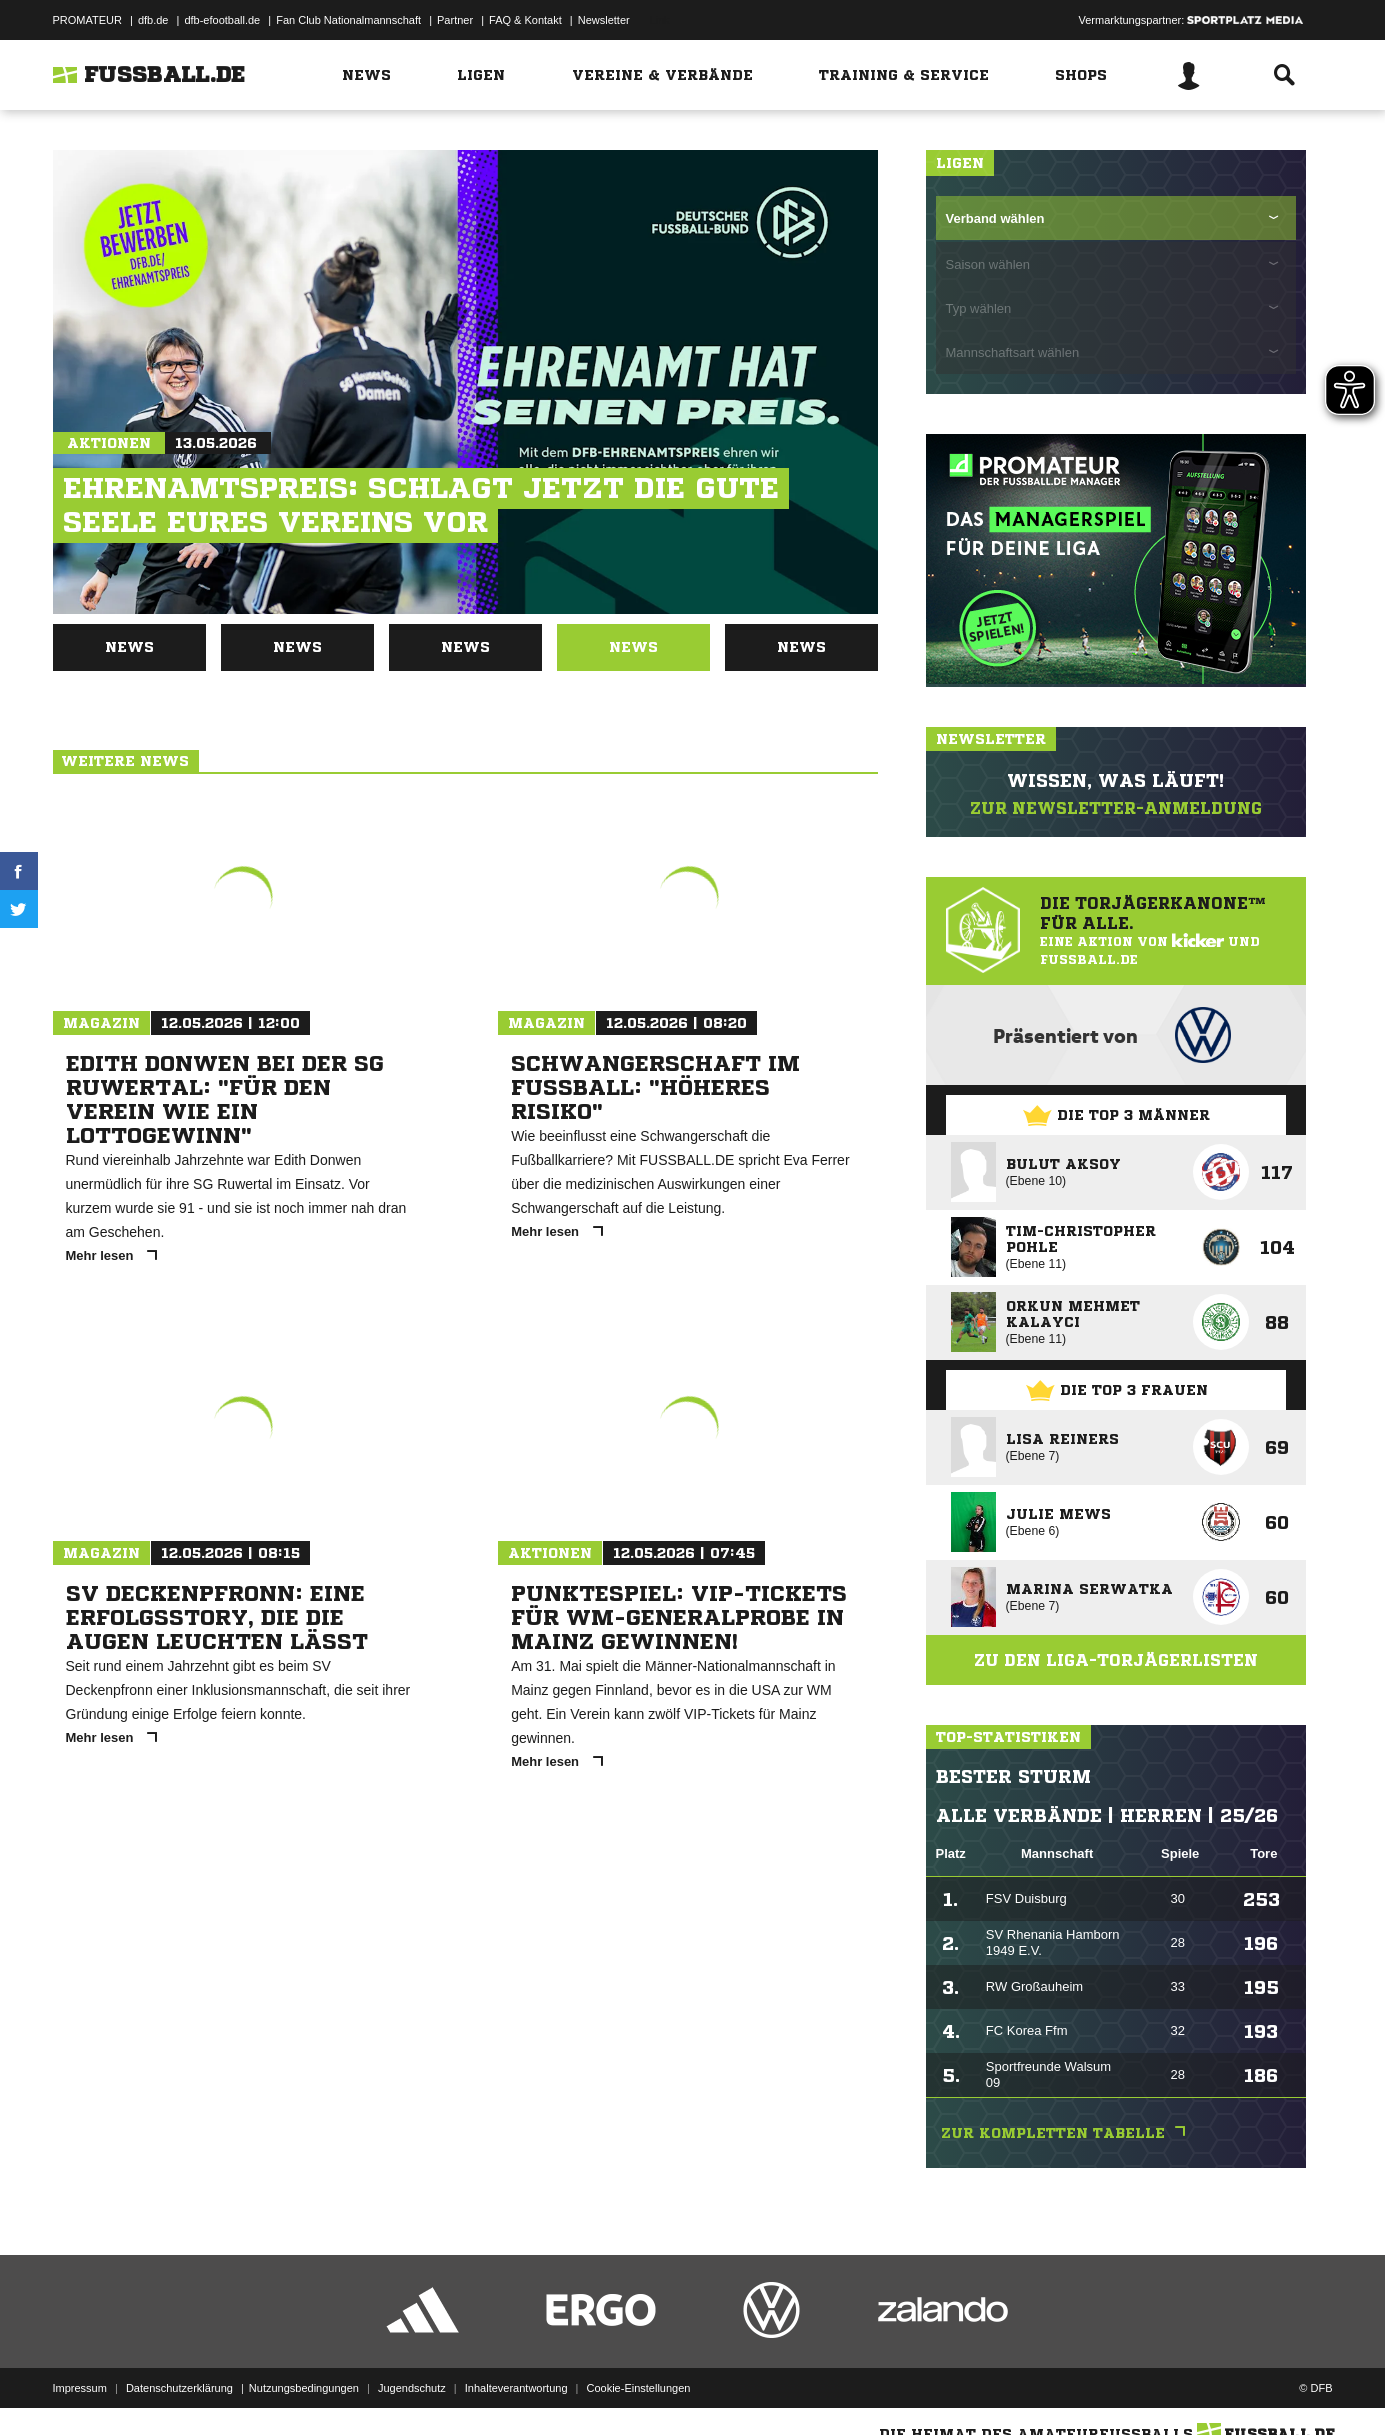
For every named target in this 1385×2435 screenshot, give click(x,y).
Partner (455, 20)
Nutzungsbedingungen (304, 2388)
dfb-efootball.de (222, 20)
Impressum (80, 2388)
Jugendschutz (412, 2388)
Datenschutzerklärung (179, 2388)
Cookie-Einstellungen (639, 2388)
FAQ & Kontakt (525, 20)
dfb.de (153, 20)
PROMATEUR (87, 20)
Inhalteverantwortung (516, 2388)
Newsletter (604, 20)
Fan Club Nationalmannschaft (348, 20)
